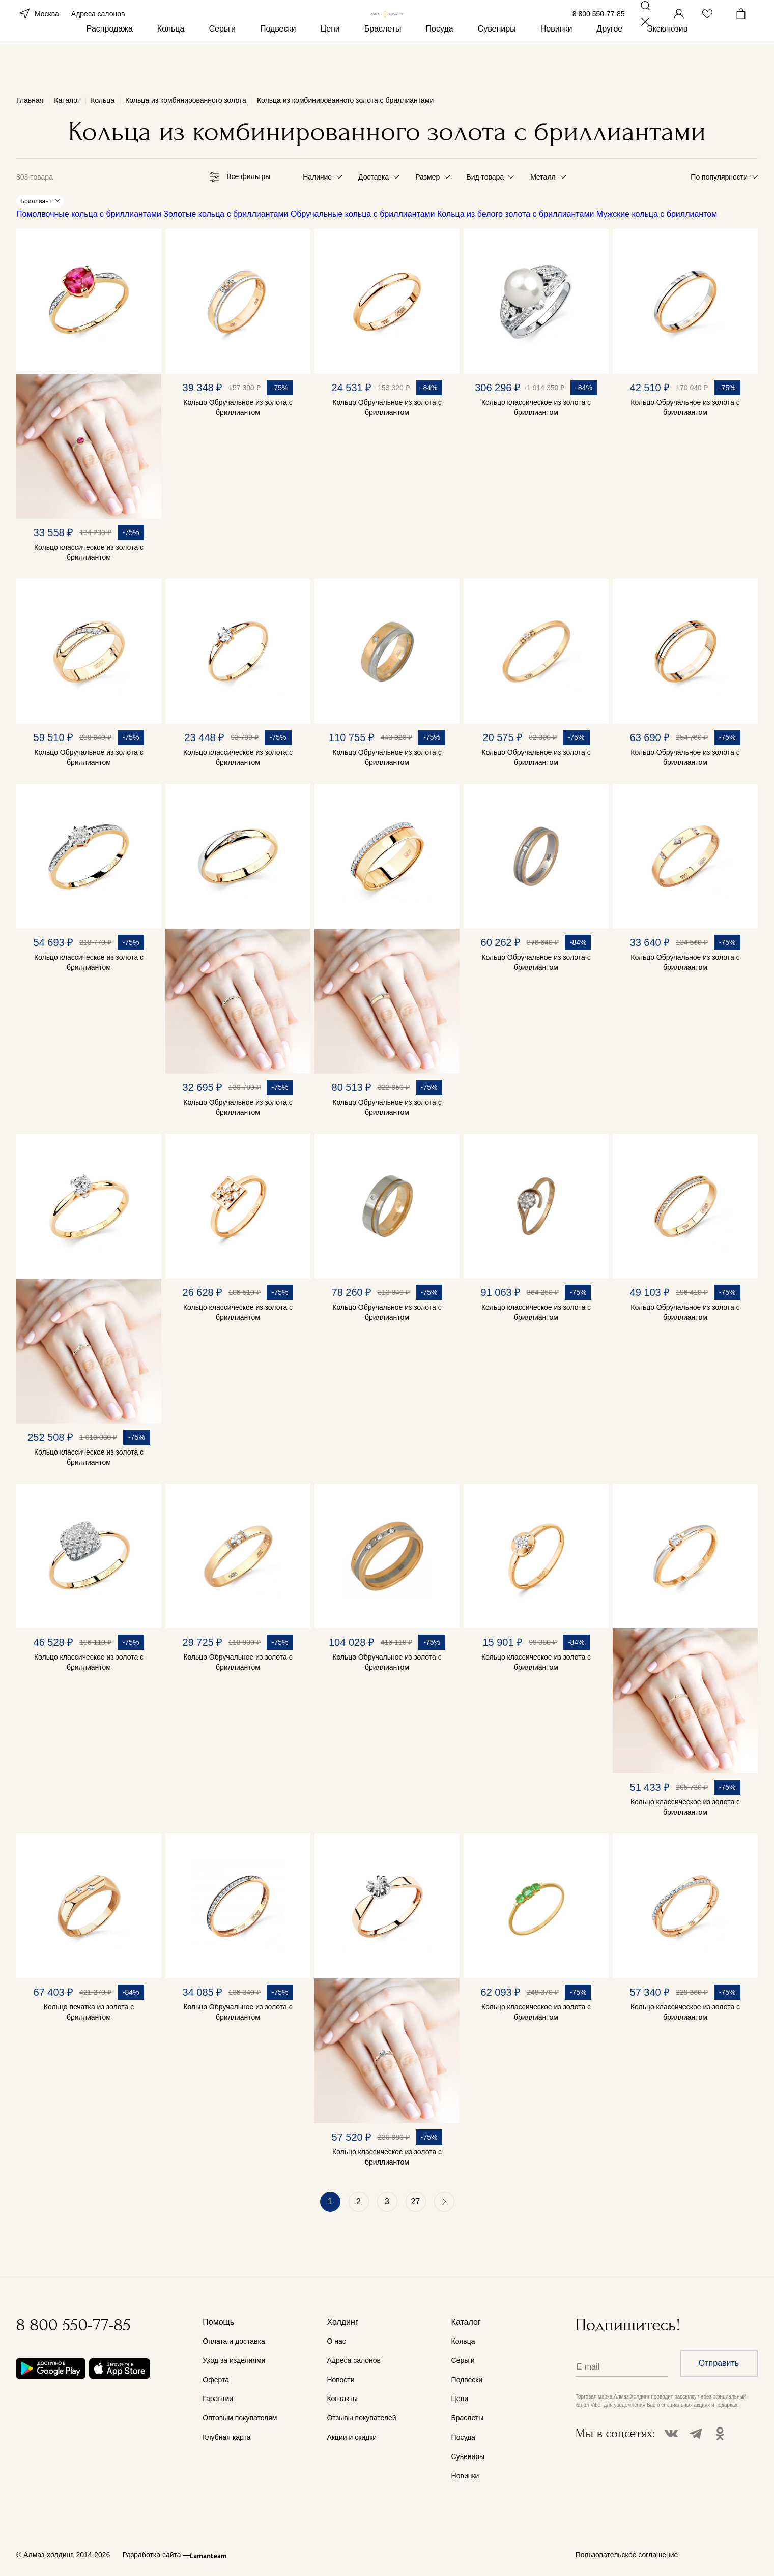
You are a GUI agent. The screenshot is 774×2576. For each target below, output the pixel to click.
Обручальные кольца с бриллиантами (363, 216)
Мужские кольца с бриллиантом (656, 216)
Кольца (171, 65)
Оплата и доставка (234, 2341)
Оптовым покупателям (240, 2418)
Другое (609, 65)
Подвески (278, 65)
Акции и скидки (352, 2438)
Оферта (216, 2380)
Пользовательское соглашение (627, 2555)
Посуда (439, 65)
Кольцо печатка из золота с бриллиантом (89, 2014)
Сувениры (497, 65)
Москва (37, 29)
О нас (336, 2341)
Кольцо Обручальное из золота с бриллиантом (238, 409)
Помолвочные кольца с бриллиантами (88, 216)
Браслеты (383, 65)
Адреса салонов (98, 29)
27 (415, 2203)
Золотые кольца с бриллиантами (225, 216)
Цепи (329, 65)
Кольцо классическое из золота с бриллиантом (89, 554)
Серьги (222, 65)
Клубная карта (226, 2438)
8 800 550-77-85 (598, 29)
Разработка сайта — (156, 2555)
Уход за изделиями (234, 2360)
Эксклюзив (667, 65)
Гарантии (218, 2399)
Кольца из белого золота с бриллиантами (515, 216)
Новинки (556, 65)
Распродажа (110, 65)
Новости (340, 2380)
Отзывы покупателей (361, 2418)
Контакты (342, 2399)
